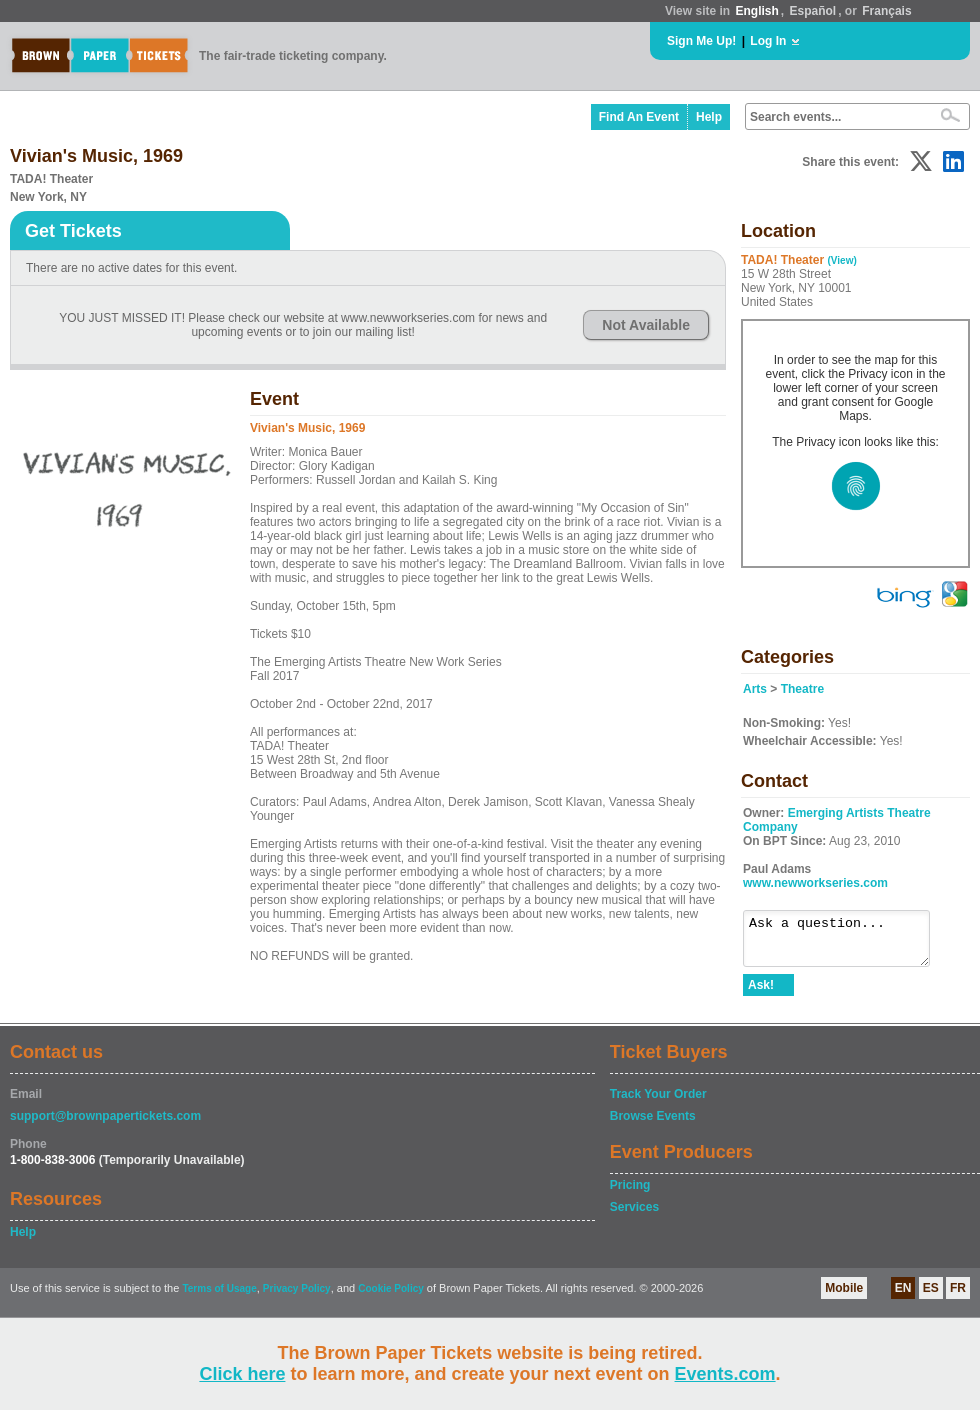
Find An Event (639, 117)
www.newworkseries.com (815, 883)
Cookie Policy (391, 1297)
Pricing (630, 1194)
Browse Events (653, 1125)
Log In (768, 41)
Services (634, 1216)
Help (709, 117)
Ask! (761, 994)
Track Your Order (658, 1103)
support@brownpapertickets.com (105, 1125)
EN (903, 1297)
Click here (242, 1374)
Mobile (844, 1297)
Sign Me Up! (701, 41)
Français (886, 11)
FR (958, 1297)
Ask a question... (846, 943)
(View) (841, 260)
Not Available (646, 325)
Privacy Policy (297, 1297)
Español (813, 11)
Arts (755, 689)
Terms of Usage (219, 1297)
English (756, 11)
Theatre (802, 689)
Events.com (725, 1374)
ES (931, 1297)
